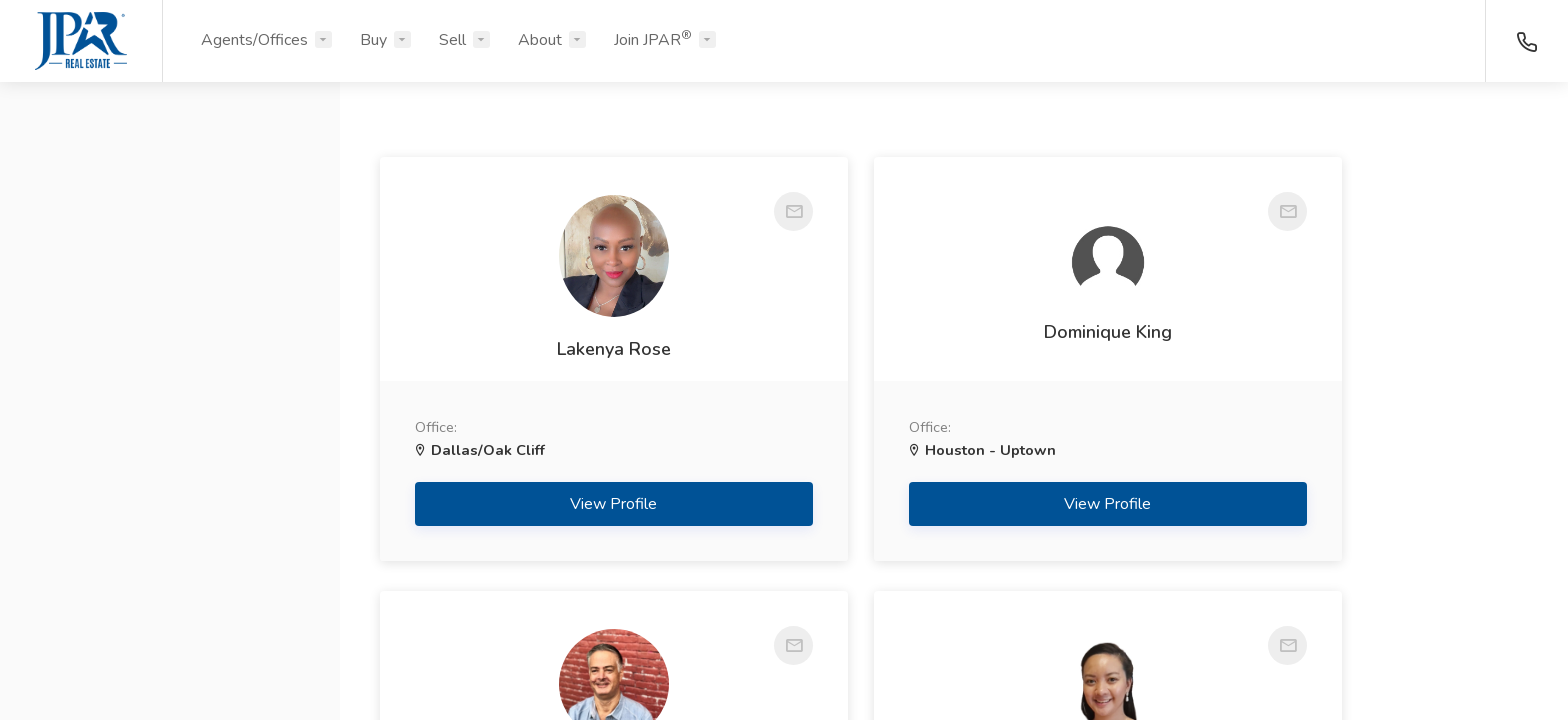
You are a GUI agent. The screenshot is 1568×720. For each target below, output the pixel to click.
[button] (170, 193)
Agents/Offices (254, 40)
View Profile (562, 504)
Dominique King (954, 332)
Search (170, 657)
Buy (373, 40)
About (540, 40)
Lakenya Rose (561, 349)
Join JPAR (653, 39)
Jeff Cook (1346, 343)
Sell (452, 40)
